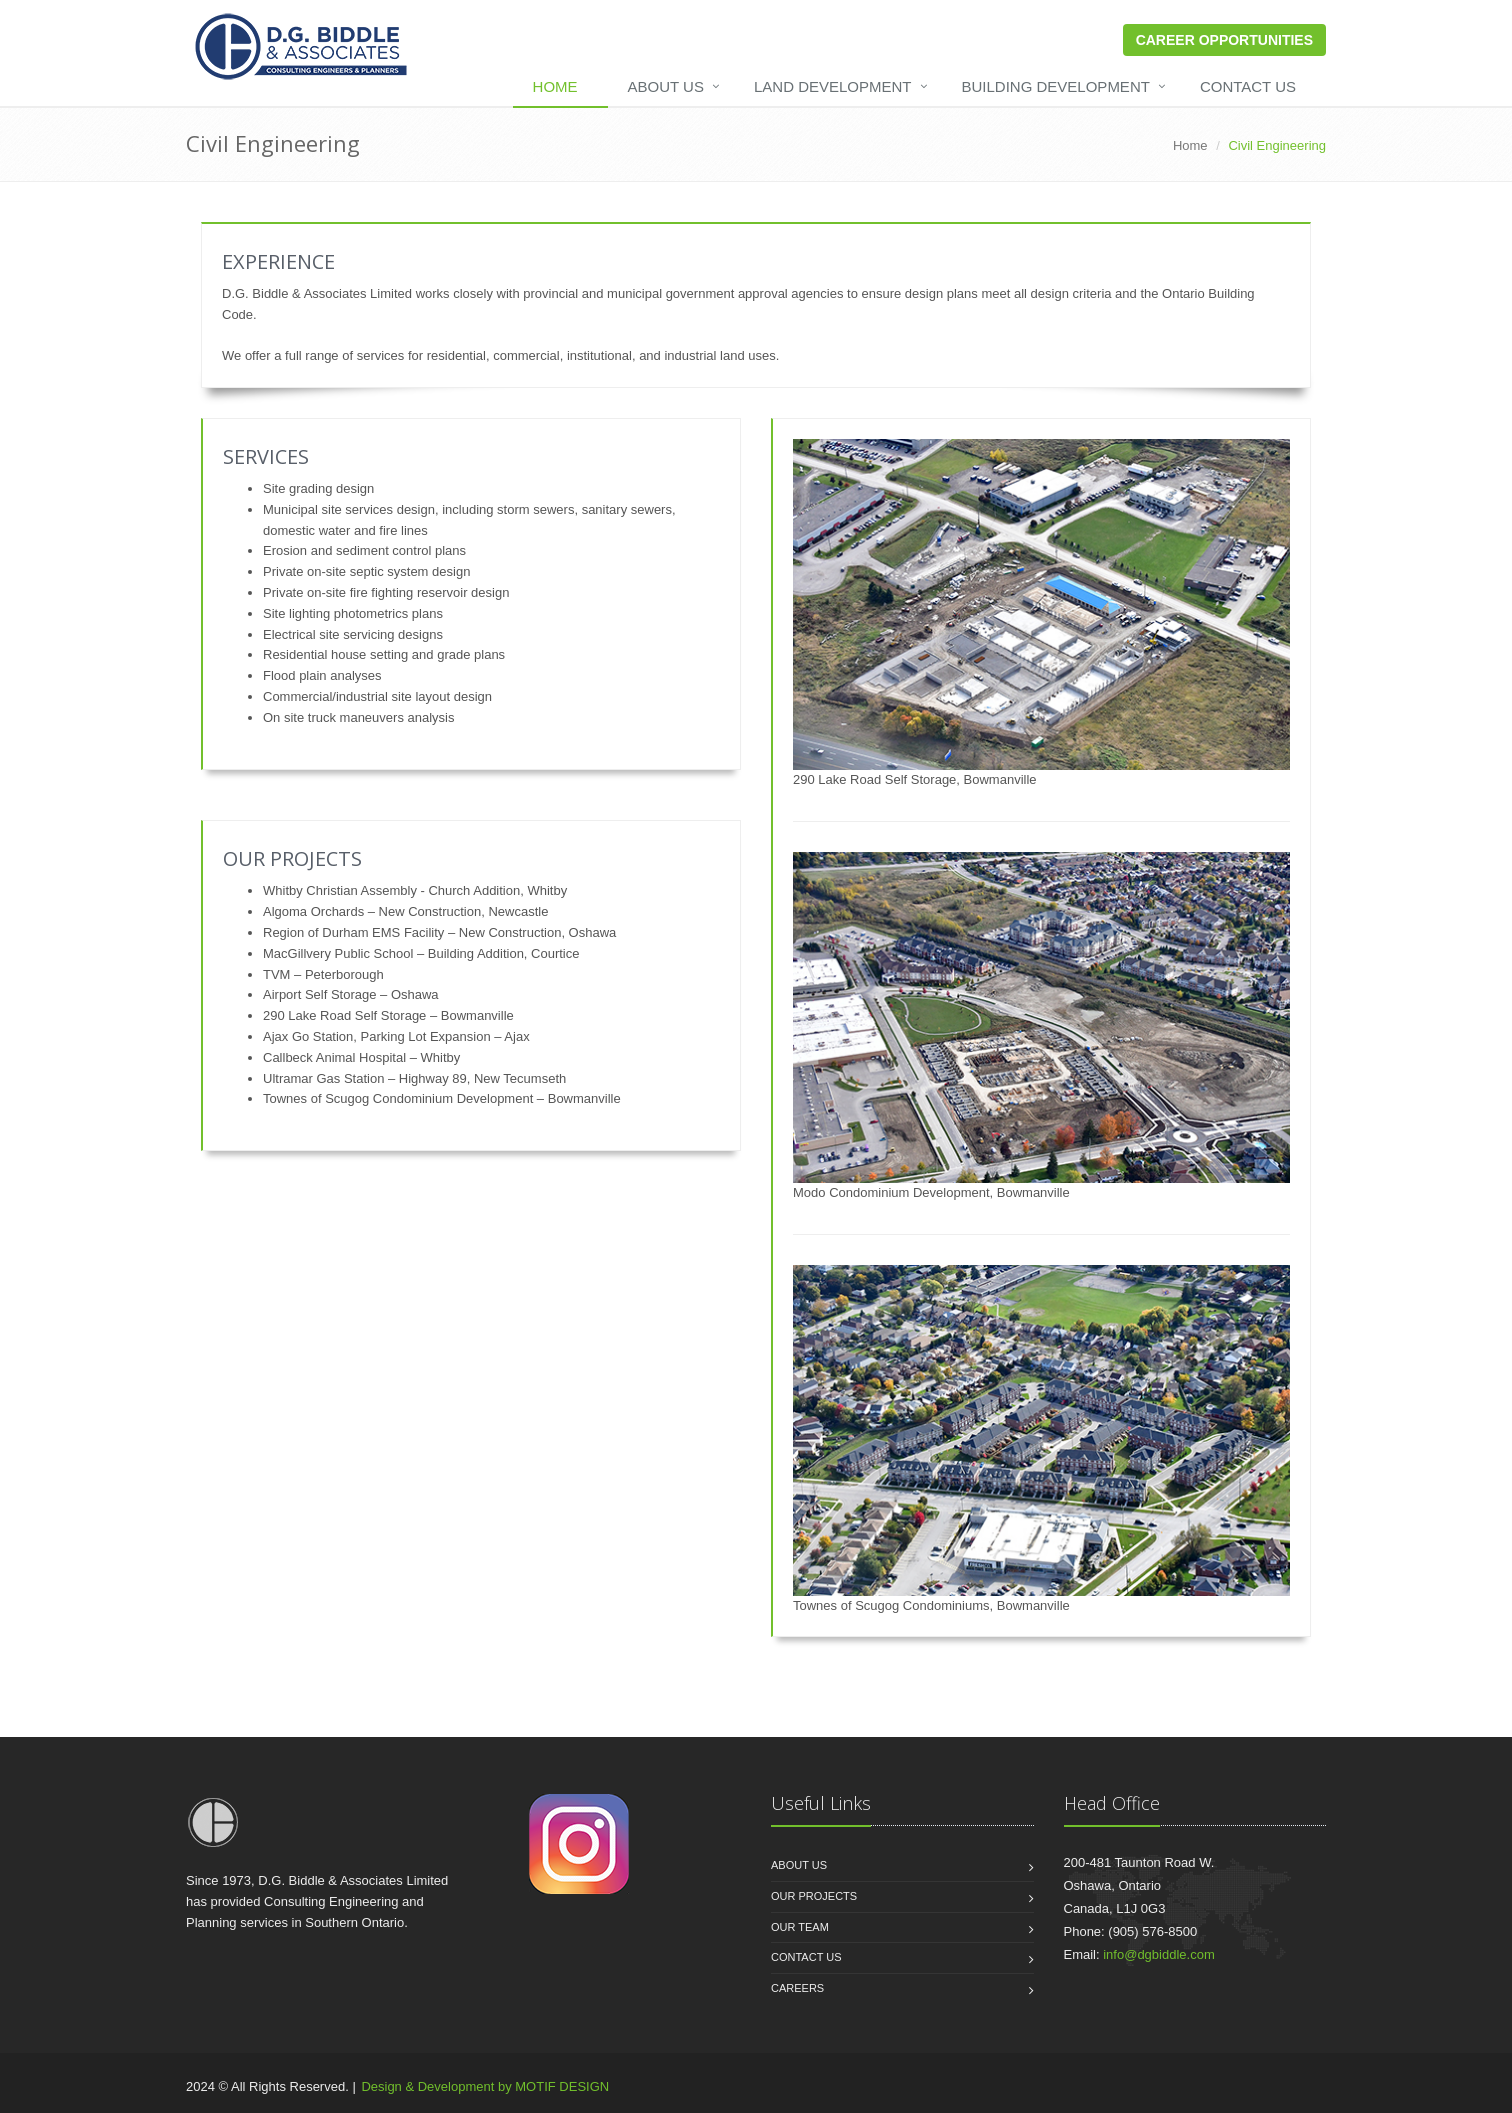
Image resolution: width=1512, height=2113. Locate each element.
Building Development (1056, 86)
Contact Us (1248, 86)
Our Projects (814, 1896)
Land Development (833, 86)
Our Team (800, 1927)
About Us (666, 86)
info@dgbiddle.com (1158, 1954)
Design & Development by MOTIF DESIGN (485, 2086)
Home (555, 86)
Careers (797, 1988)
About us (799, 1865)
